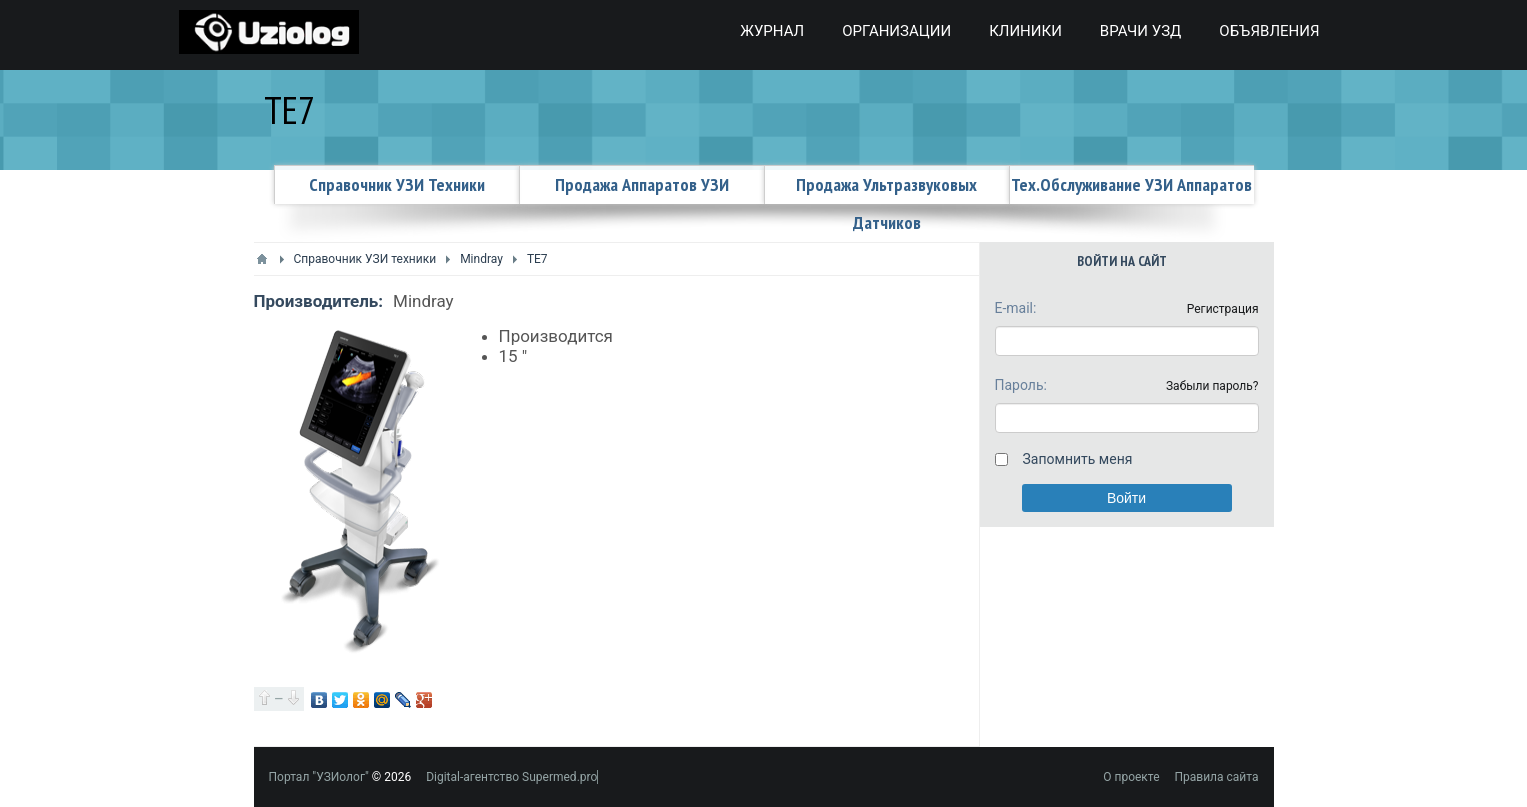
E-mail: (1016, 308)
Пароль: (1021, 385)
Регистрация (1223, 309)
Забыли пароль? (1212, 386)
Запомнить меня (1078, 459)
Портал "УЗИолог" (319, 777)
